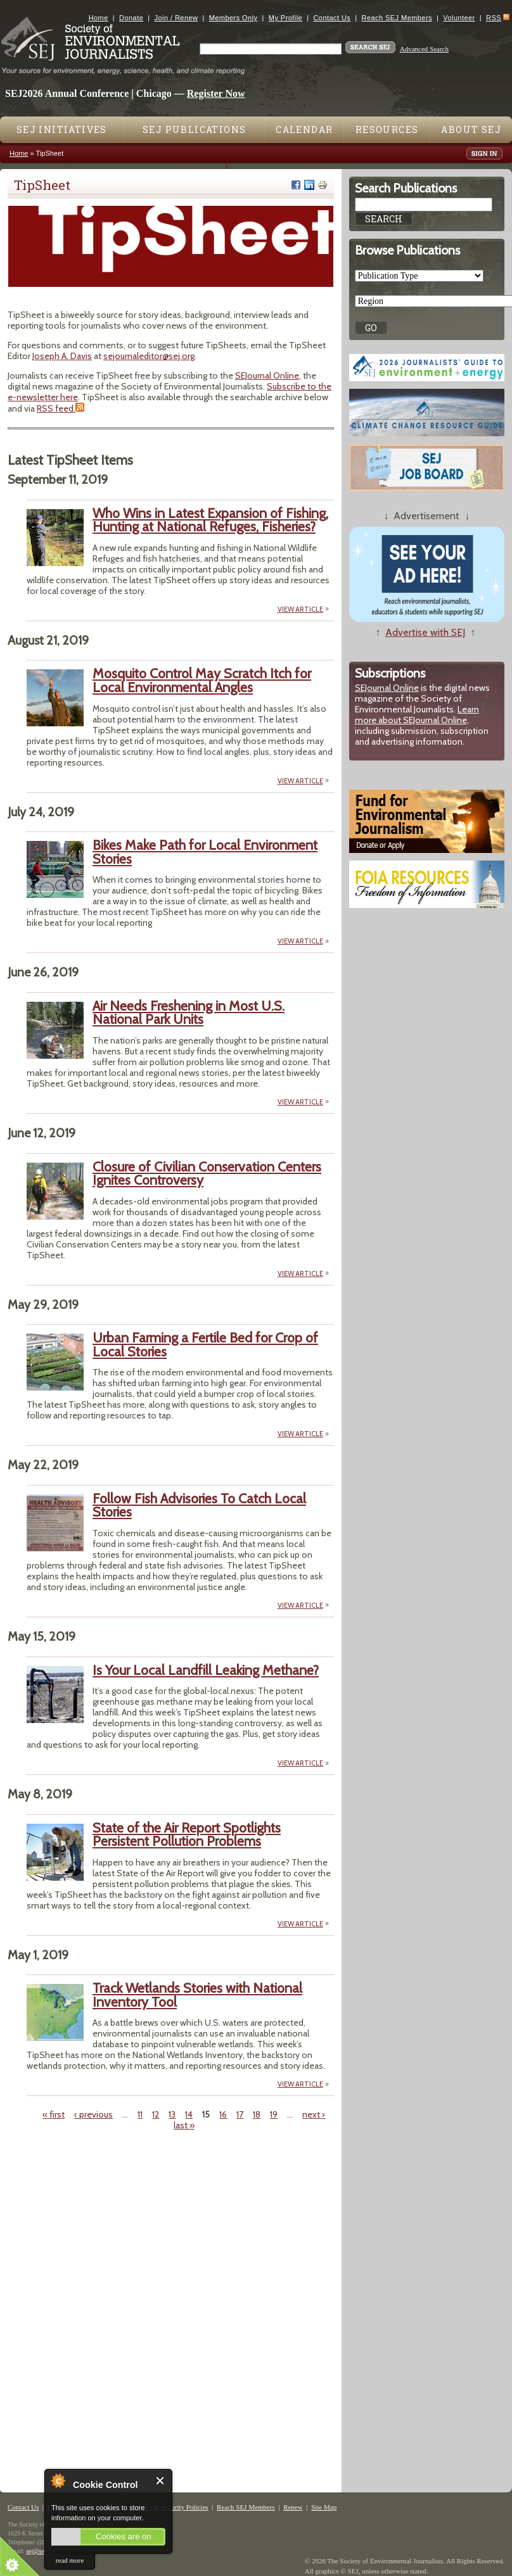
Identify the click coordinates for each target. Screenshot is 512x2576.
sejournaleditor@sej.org (149, 356)
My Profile (285, 18)
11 (140, 2114)
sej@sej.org (41, 2551)
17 (239, 2114)
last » (184, 2125)
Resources (387, 129)
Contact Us (331, 18)
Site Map (323, 2507)
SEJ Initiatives (61, 129)
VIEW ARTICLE (300, 609)
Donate (131, 18)
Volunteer (459, 18)
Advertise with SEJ (425, 632)
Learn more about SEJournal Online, (417, 715)
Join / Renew (176, 18)
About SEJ (471, 129)
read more (70, 2560)
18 (256, 2114)
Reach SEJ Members (397, 18)
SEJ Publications (194, 129)
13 (172, 2114)
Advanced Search (424, 49)
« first (53, 2114)
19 (274, 2114)
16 (223, 2114)
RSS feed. (56, 408)
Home (98, 18)
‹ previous (93, 2114)
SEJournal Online (267, 375)
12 (155, 2114)
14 (189, 2114)
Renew (293, 2507)
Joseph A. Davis (62, 356)
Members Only (233, 18)
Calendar (304, 129)
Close (161, 2481)
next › (313, 2114)
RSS (493, 18)
